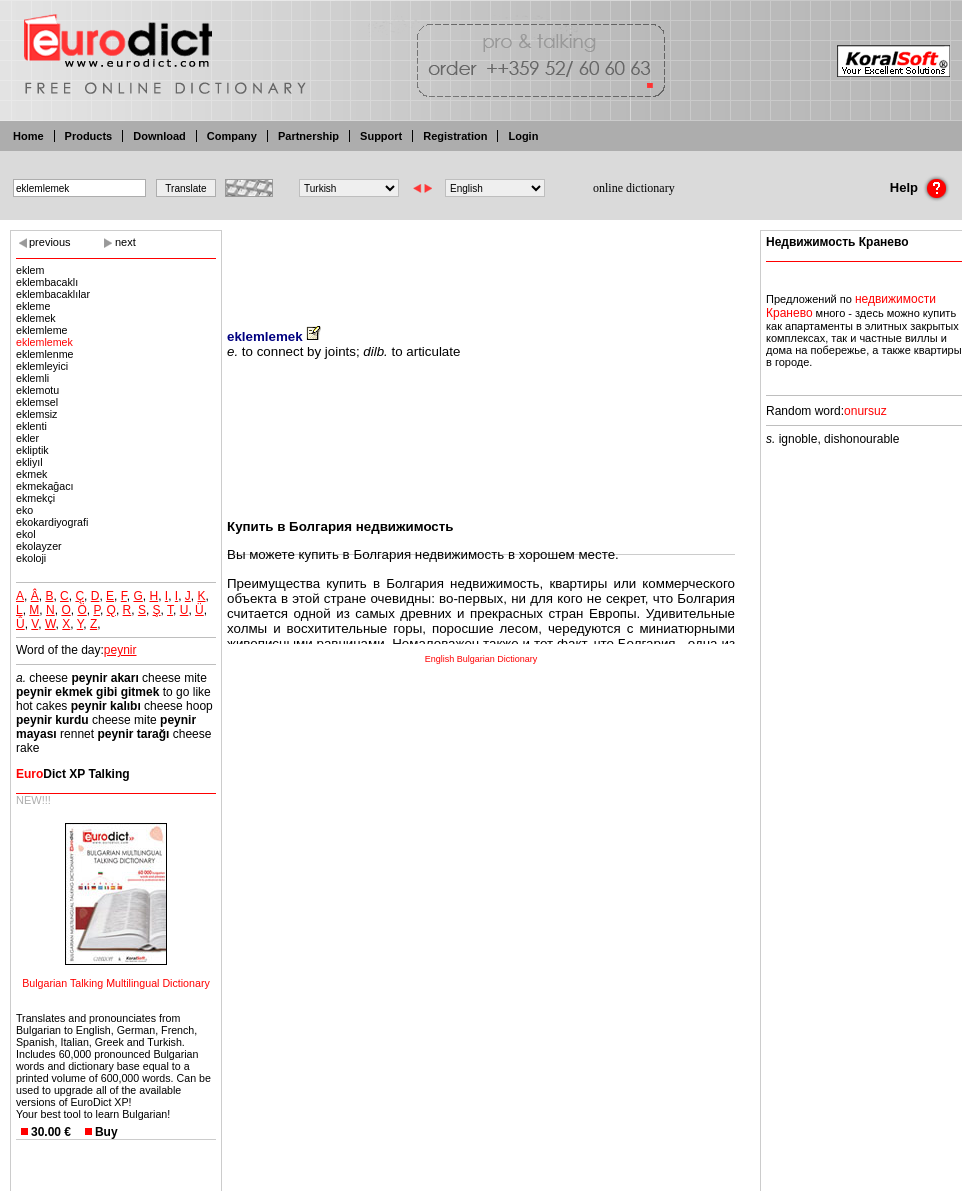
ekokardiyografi (52, 522)
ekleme (33, 306)
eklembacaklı (47, 282)
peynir (120, 650)
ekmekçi (35, 498)
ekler (27, 438)
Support (381, 136)
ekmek (31, 474)
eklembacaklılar (53, 294)
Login (523, 136)
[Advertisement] (481, 265)
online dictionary (634, 188)
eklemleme (42, 330)
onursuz (865, 411)
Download (159, 136)
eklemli (32, 378)
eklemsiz (36, 414)
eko (24, 510)
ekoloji (31, 558)
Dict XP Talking (73, 774)
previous (50, 242)
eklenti (31, 426)
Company (232, 136)
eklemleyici (42, 366)
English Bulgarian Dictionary (481, 659)
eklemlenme (44, 354)
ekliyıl (29, 462)
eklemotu (37, 390)
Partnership (308, 136)
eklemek (36, 318)
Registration (455, 136)
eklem (30, 270)
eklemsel (37, 402)
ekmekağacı (44, 486)
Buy (106, 1132)
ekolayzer (39, 546)
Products (89, 136)
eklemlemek (44, 342)
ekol (26, 534)
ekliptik (32, 450)
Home (28, 136)
